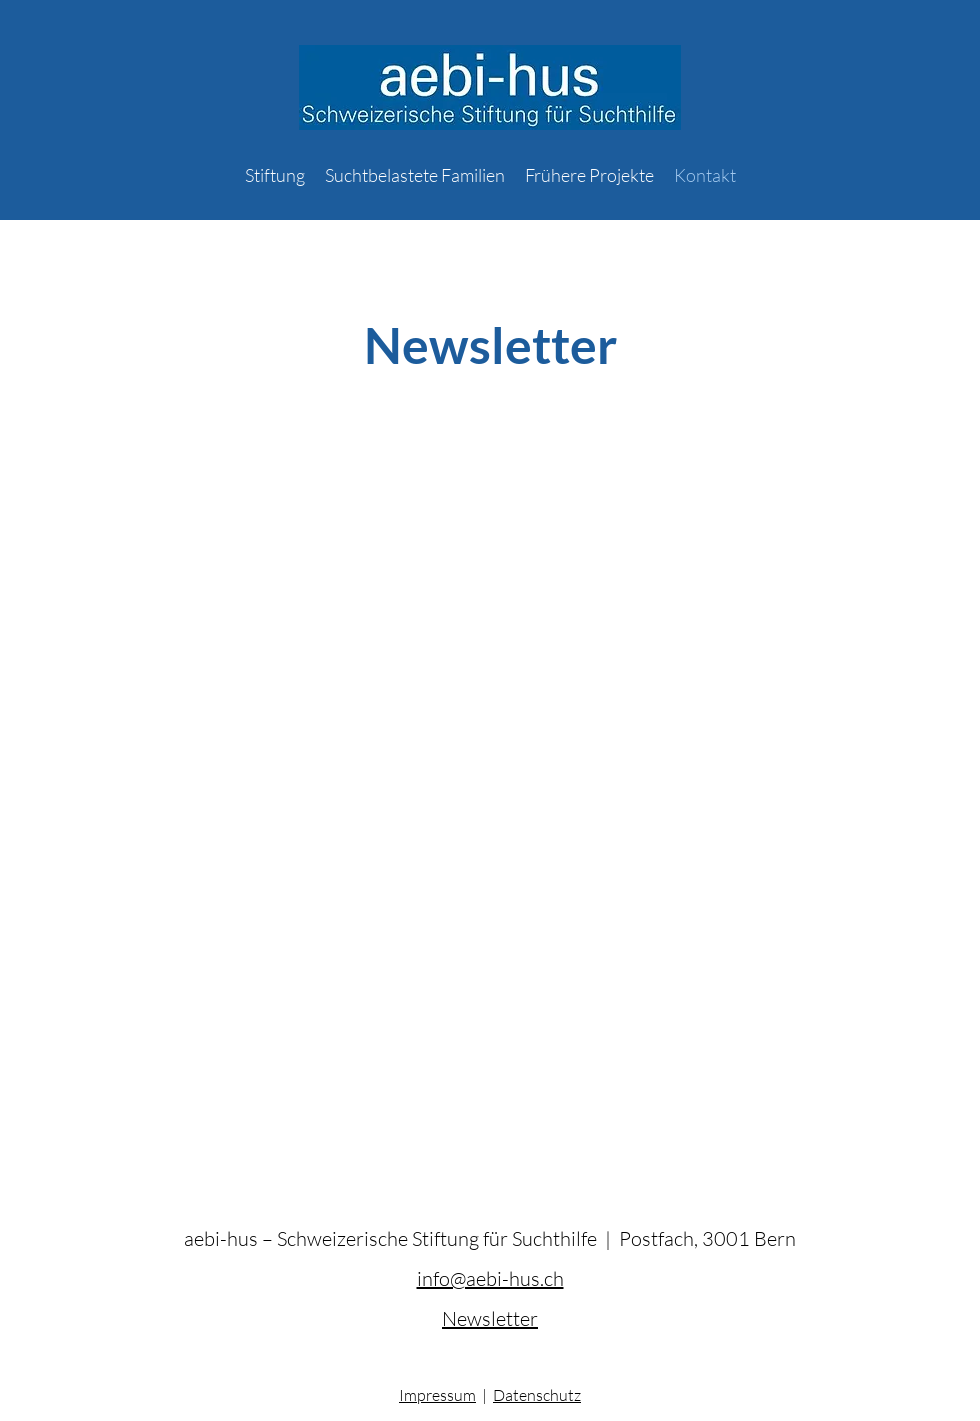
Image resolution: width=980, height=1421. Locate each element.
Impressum (437, 1395)
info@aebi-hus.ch (490, 1278)
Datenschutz (537, 1395)
